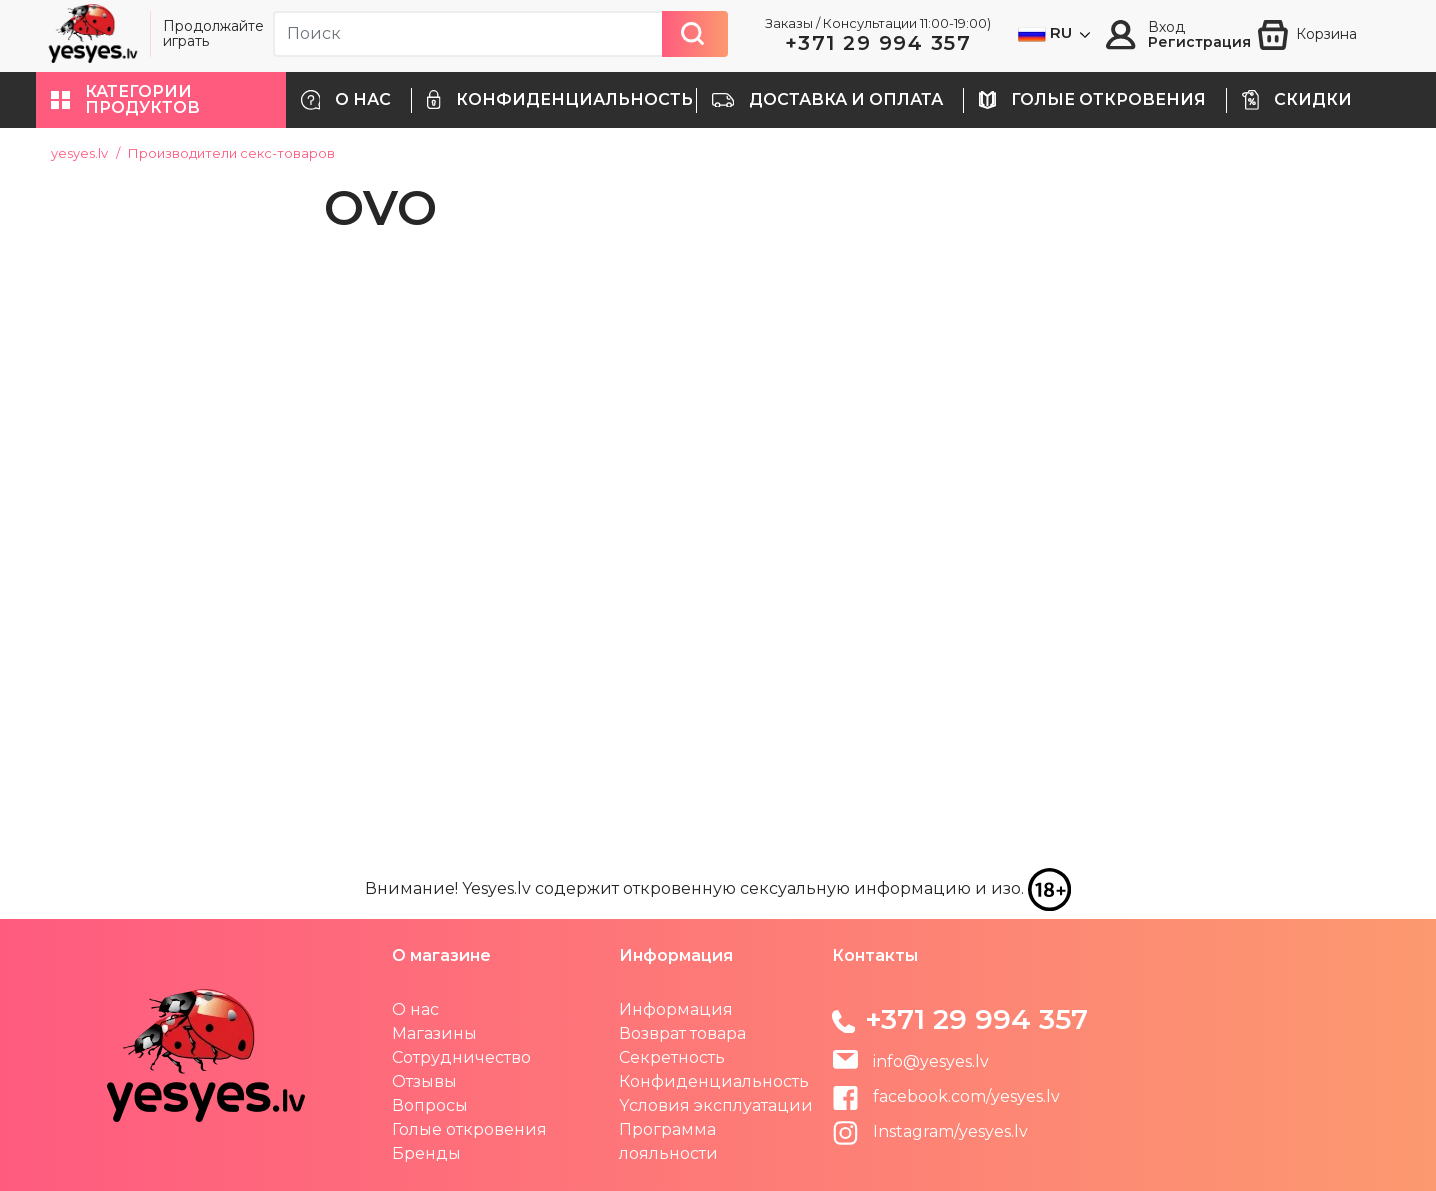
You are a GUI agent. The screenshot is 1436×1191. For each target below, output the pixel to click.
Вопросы (430, 1105)
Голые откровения (469, 1129)
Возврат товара (682, 1033)
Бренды (426, 1153)
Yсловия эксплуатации (716, 1105)
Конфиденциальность (714, 1081)
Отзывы (424, 1081)
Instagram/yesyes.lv (930, 1131)
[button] (161, 100)
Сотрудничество (461, 1057)
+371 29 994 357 (878, 43)
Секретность (672, 1057)
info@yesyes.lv (931, 1061)
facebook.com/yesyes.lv (946, 1096)
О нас (415, 1009)
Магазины (434, 1033)
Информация (676, 1009)
